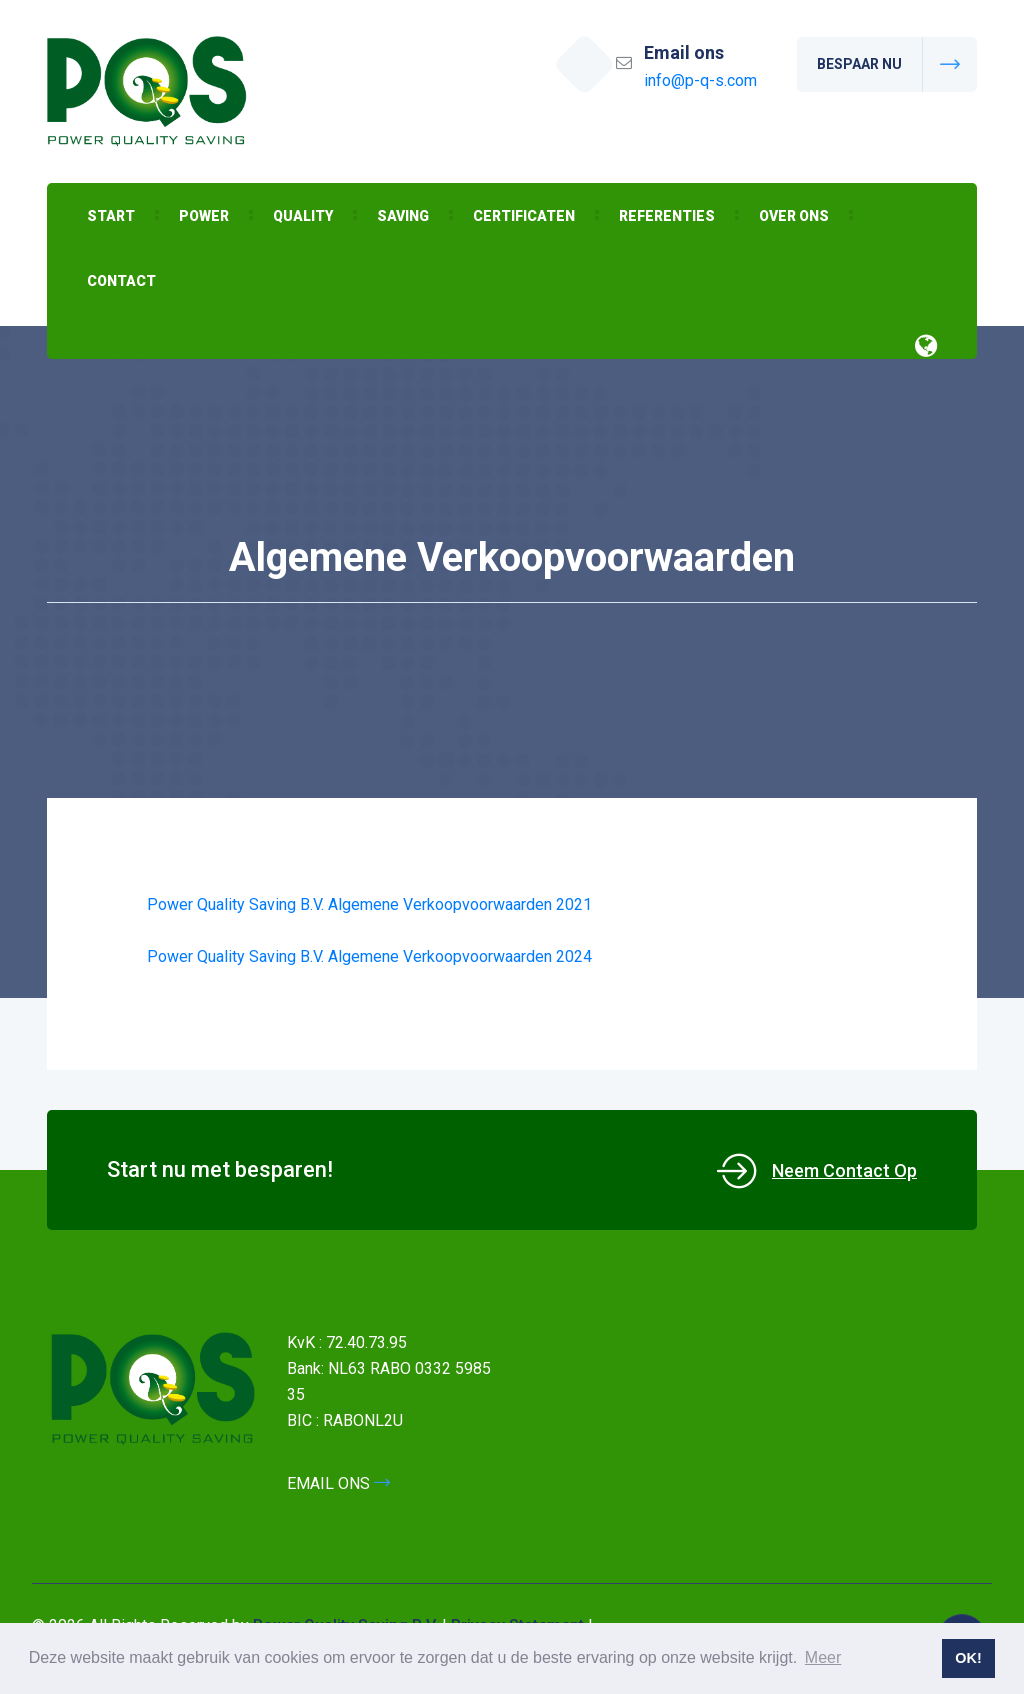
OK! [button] (968, 1658)
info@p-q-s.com (700, 80)
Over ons (794, 216)
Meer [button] (823, 1657)
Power (204, 216)
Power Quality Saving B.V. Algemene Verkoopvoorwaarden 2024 (369, 956)
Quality (303, 216)
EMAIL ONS (338, 1483)
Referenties (667, 216)
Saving (403, 216)
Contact (121, 281)
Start (111, 216)
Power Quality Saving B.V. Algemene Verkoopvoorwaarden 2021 (369, 904)
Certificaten (524, 216)
